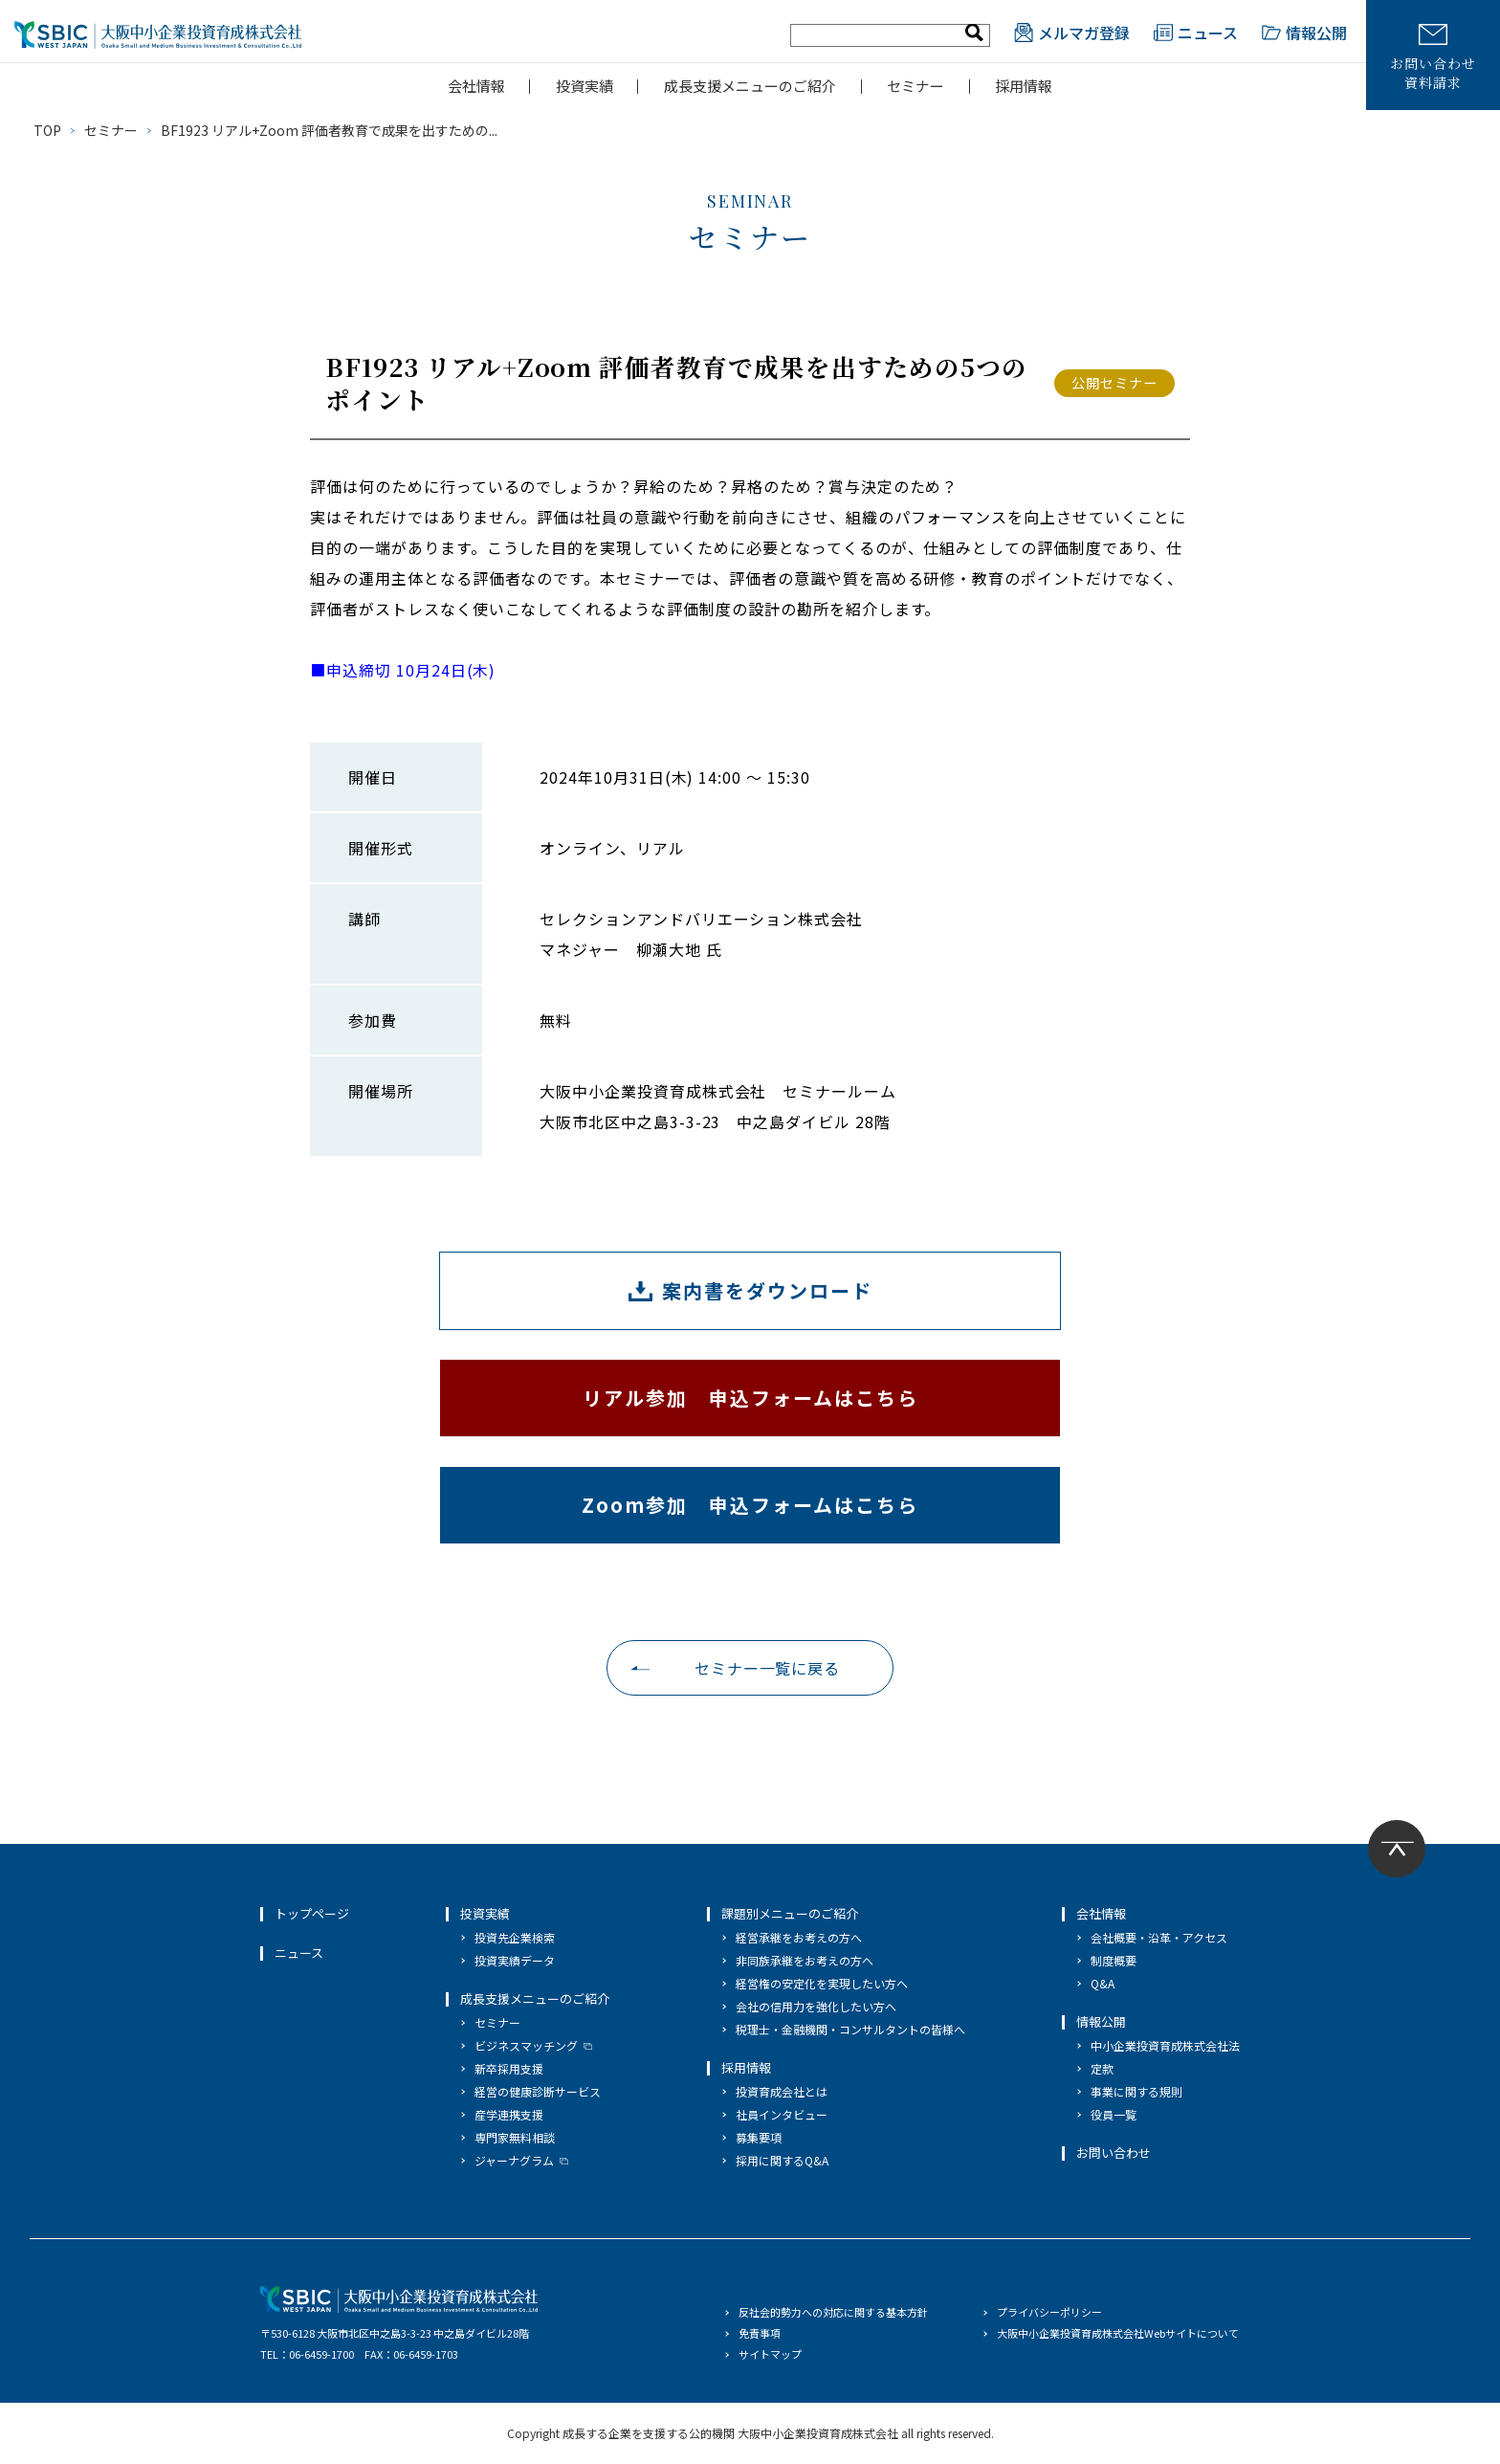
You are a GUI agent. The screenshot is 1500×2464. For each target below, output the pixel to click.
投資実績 (584, 86)
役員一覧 (1113, 2114)
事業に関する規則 (1136, 2091)
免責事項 (760, 2333)
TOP (47, 130)
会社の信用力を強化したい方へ (816, 2006)
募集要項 (759, 2137)
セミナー (915, 86)
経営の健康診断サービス (537, 2091)
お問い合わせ (1113, 2152)
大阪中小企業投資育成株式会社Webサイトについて (1118, 2333)
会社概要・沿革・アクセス (1159, 1937)
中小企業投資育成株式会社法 (1165, 2045)
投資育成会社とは (781, 2091)
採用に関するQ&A (782, 2160)
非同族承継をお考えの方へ (804, 1960)
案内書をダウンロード (767, 1290)
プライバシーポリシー (1049, 2312)
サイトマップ (770, 2354)
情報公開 (1304, 32)
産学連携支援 (508, 2114)
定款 (1102, 2068)
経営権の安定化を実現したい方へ (822, 1983)
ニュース (1196, 32)
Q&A (1102, 1983)
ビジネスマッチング (526, 2045)
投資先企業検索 (514, 1937)
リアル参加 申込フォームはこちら (750, 1397)
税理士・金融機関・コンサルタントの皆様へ (850, 2029)
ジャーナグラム (514, 2160)
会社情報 (476, 86)
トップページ (312, 1913)
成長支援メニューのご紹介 (750, 86)
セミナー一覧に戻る (768, 1667)
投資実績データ (514, 1960)
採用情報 (1023, 86)
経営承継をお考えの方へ (799, 1937)
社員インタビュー (781, 2114)
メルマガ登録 (1072, 32)
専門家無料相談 (514, 2137)
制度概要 (1113, 1960)
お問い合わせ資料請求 (1432, 58)
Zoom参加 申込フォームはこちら (750, 1505)
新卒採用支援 (508, 2068)
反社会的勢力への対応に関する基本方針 (833, 2312)
